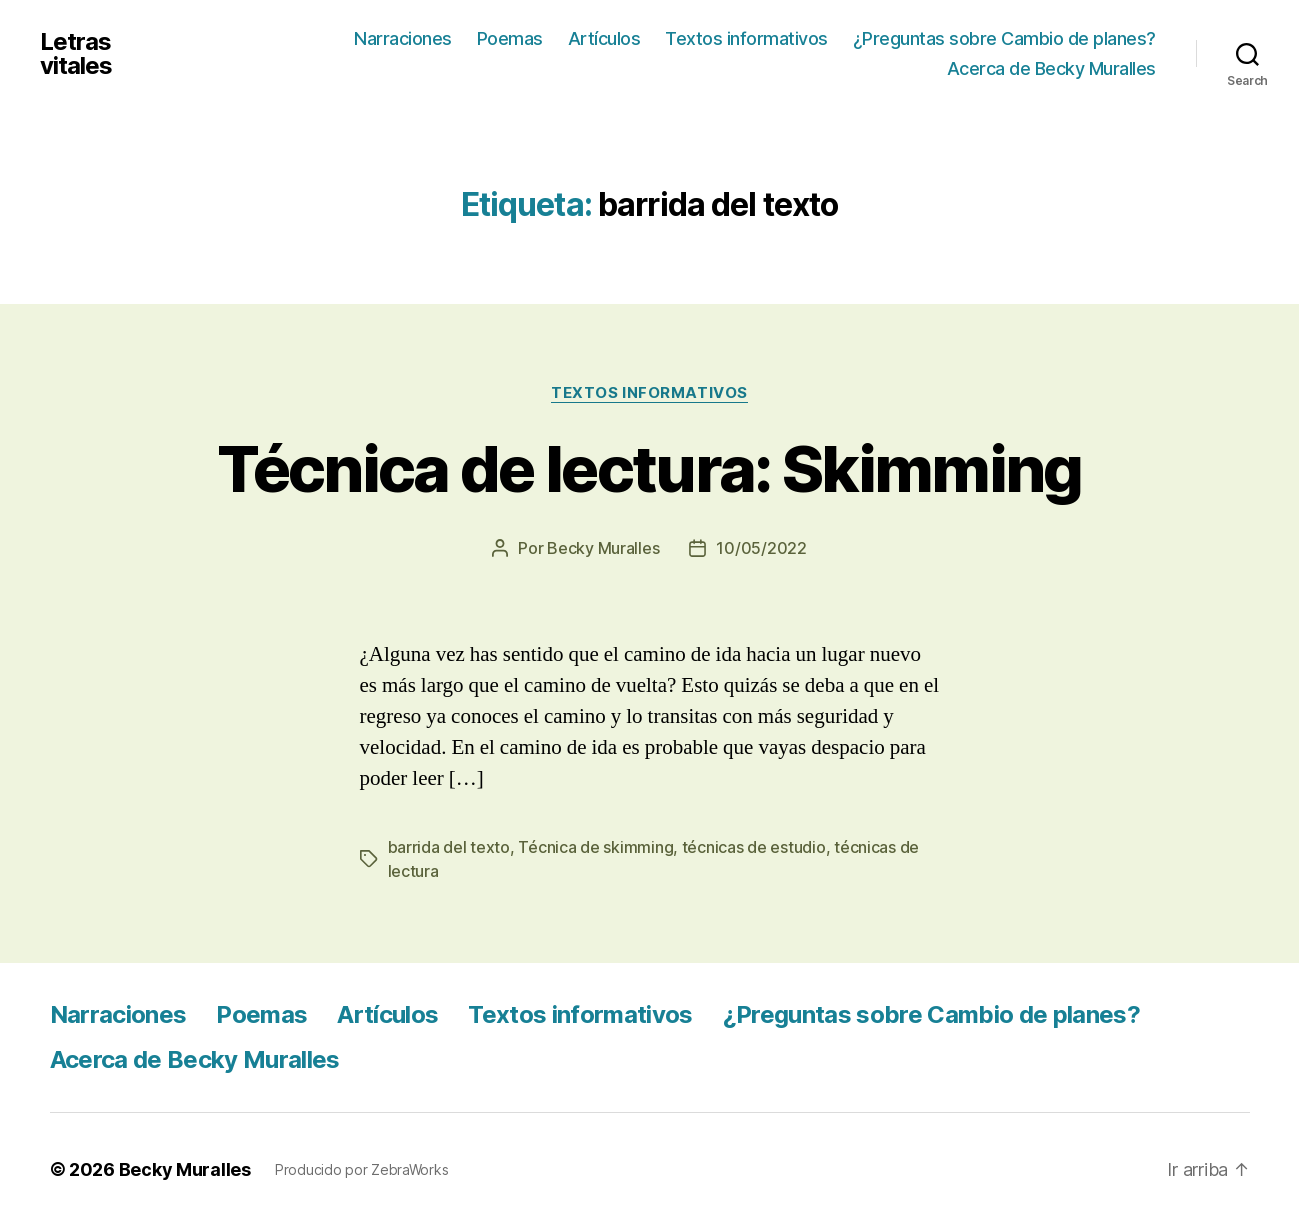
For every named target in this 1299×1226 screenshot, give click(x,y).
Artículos (604, 38)
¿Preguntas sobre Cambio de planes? (1004, 38)
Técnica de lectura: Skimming (649, 468)
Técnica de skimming (595, 847)
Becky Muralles (185, 1169)
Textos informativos (746, 38)
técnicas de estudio (754, 847)
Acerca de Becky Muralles (1051, 68)
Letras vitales (76, 54)
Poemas (510, 38)
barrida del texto (449, 847)
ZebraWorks (409, 1169)
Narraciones (403, 38)
